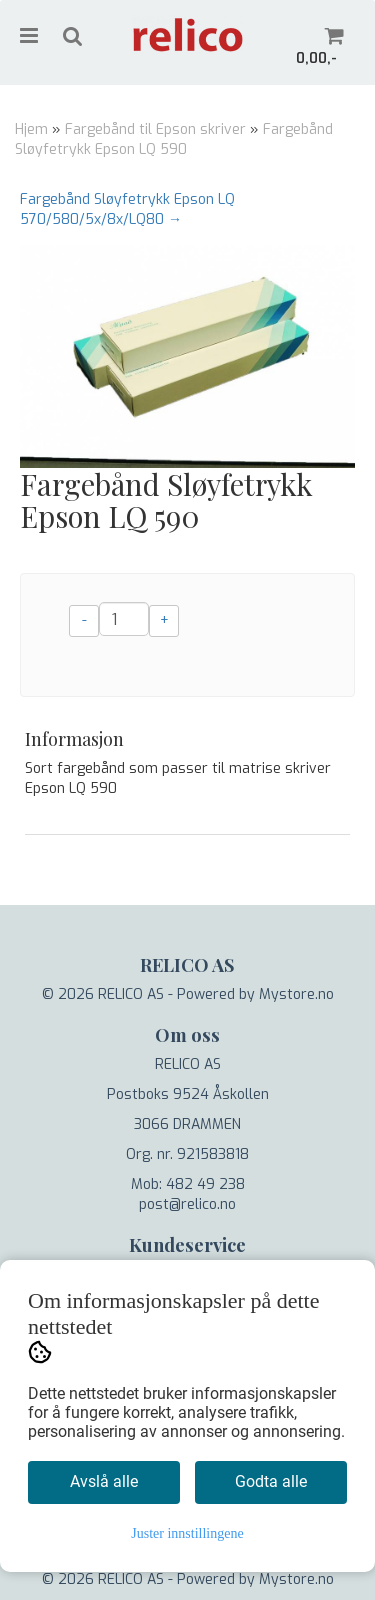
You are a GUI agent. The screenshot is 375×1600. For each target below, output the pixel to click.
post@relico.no (187, 1204)
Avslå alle (104, 1481)
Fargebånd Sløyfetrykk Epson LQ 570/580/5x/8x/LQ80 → (127, 209)
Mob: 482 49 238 (188, 1184)
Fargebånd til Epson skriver (155, 129)
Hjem (31, 129)
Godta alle (271, 1481)
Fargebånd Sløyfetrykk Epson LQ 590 (174, 139)
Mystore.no (296, 994)
